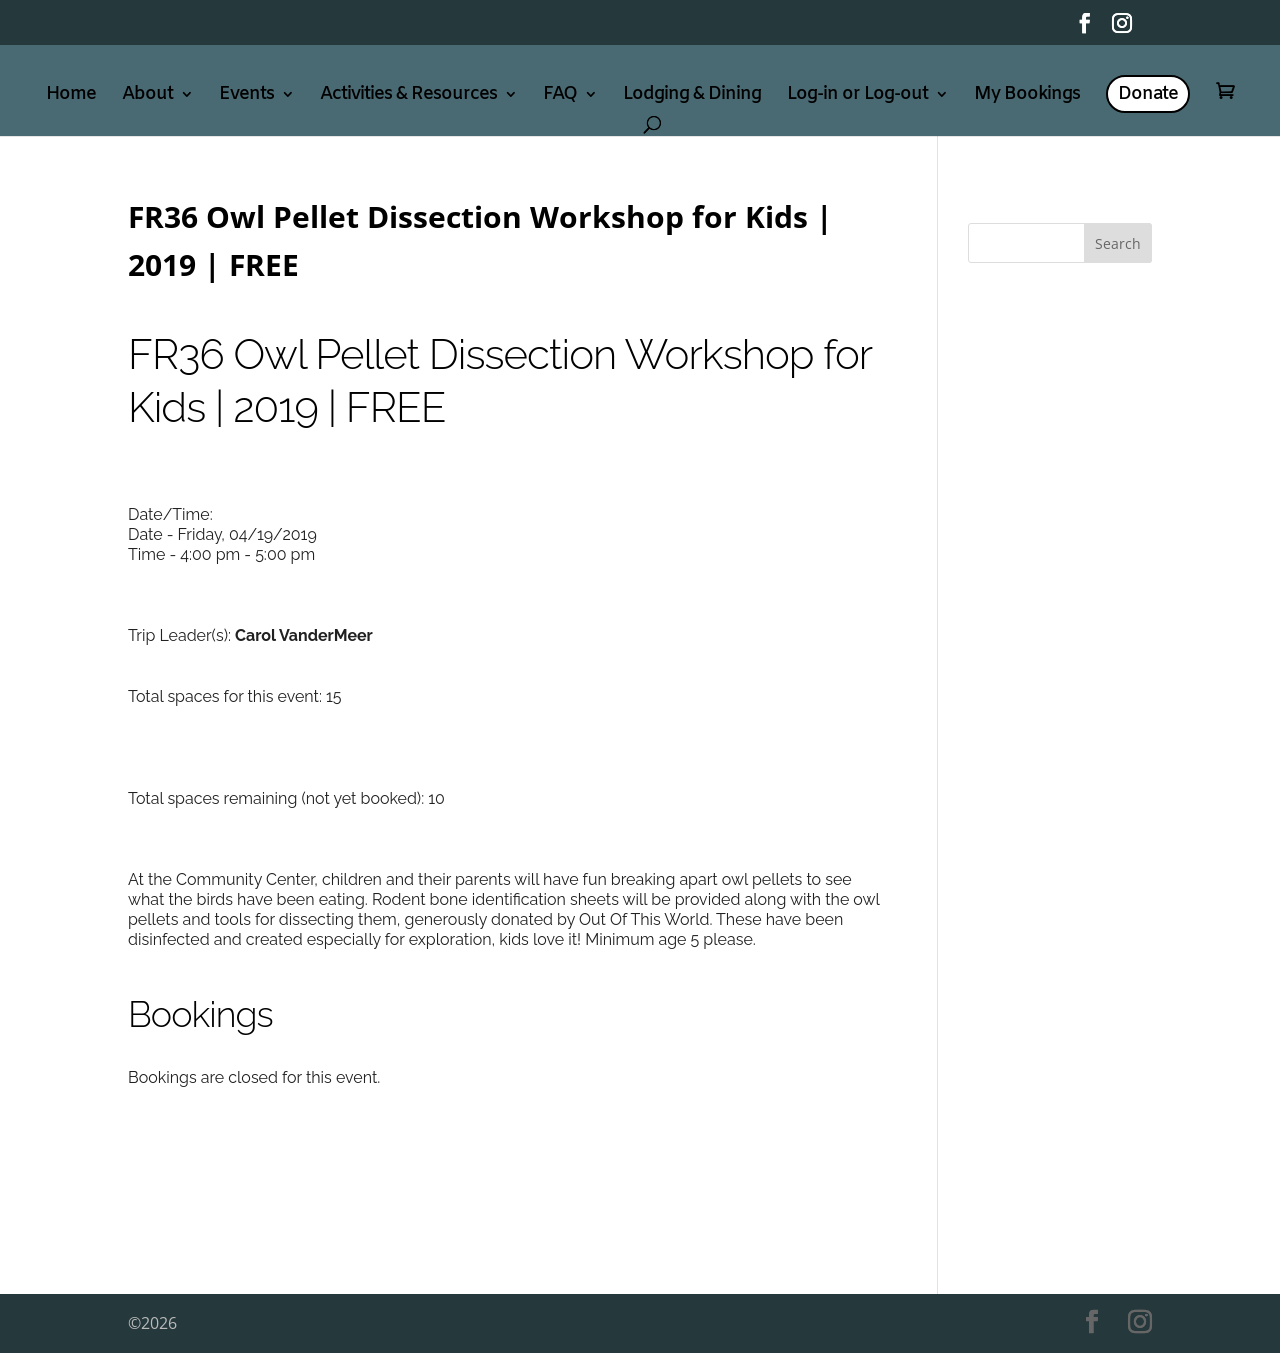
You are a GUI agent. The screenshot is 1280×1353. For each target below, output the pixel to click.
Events (246, 96)
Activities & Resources (408, 96)
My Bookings (1027, 96)
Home (71, 96)
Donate (1148, 94)
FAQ (560, 96)
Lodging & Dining (692, 96)
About (147, 96)
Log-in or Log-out (857, 96)
